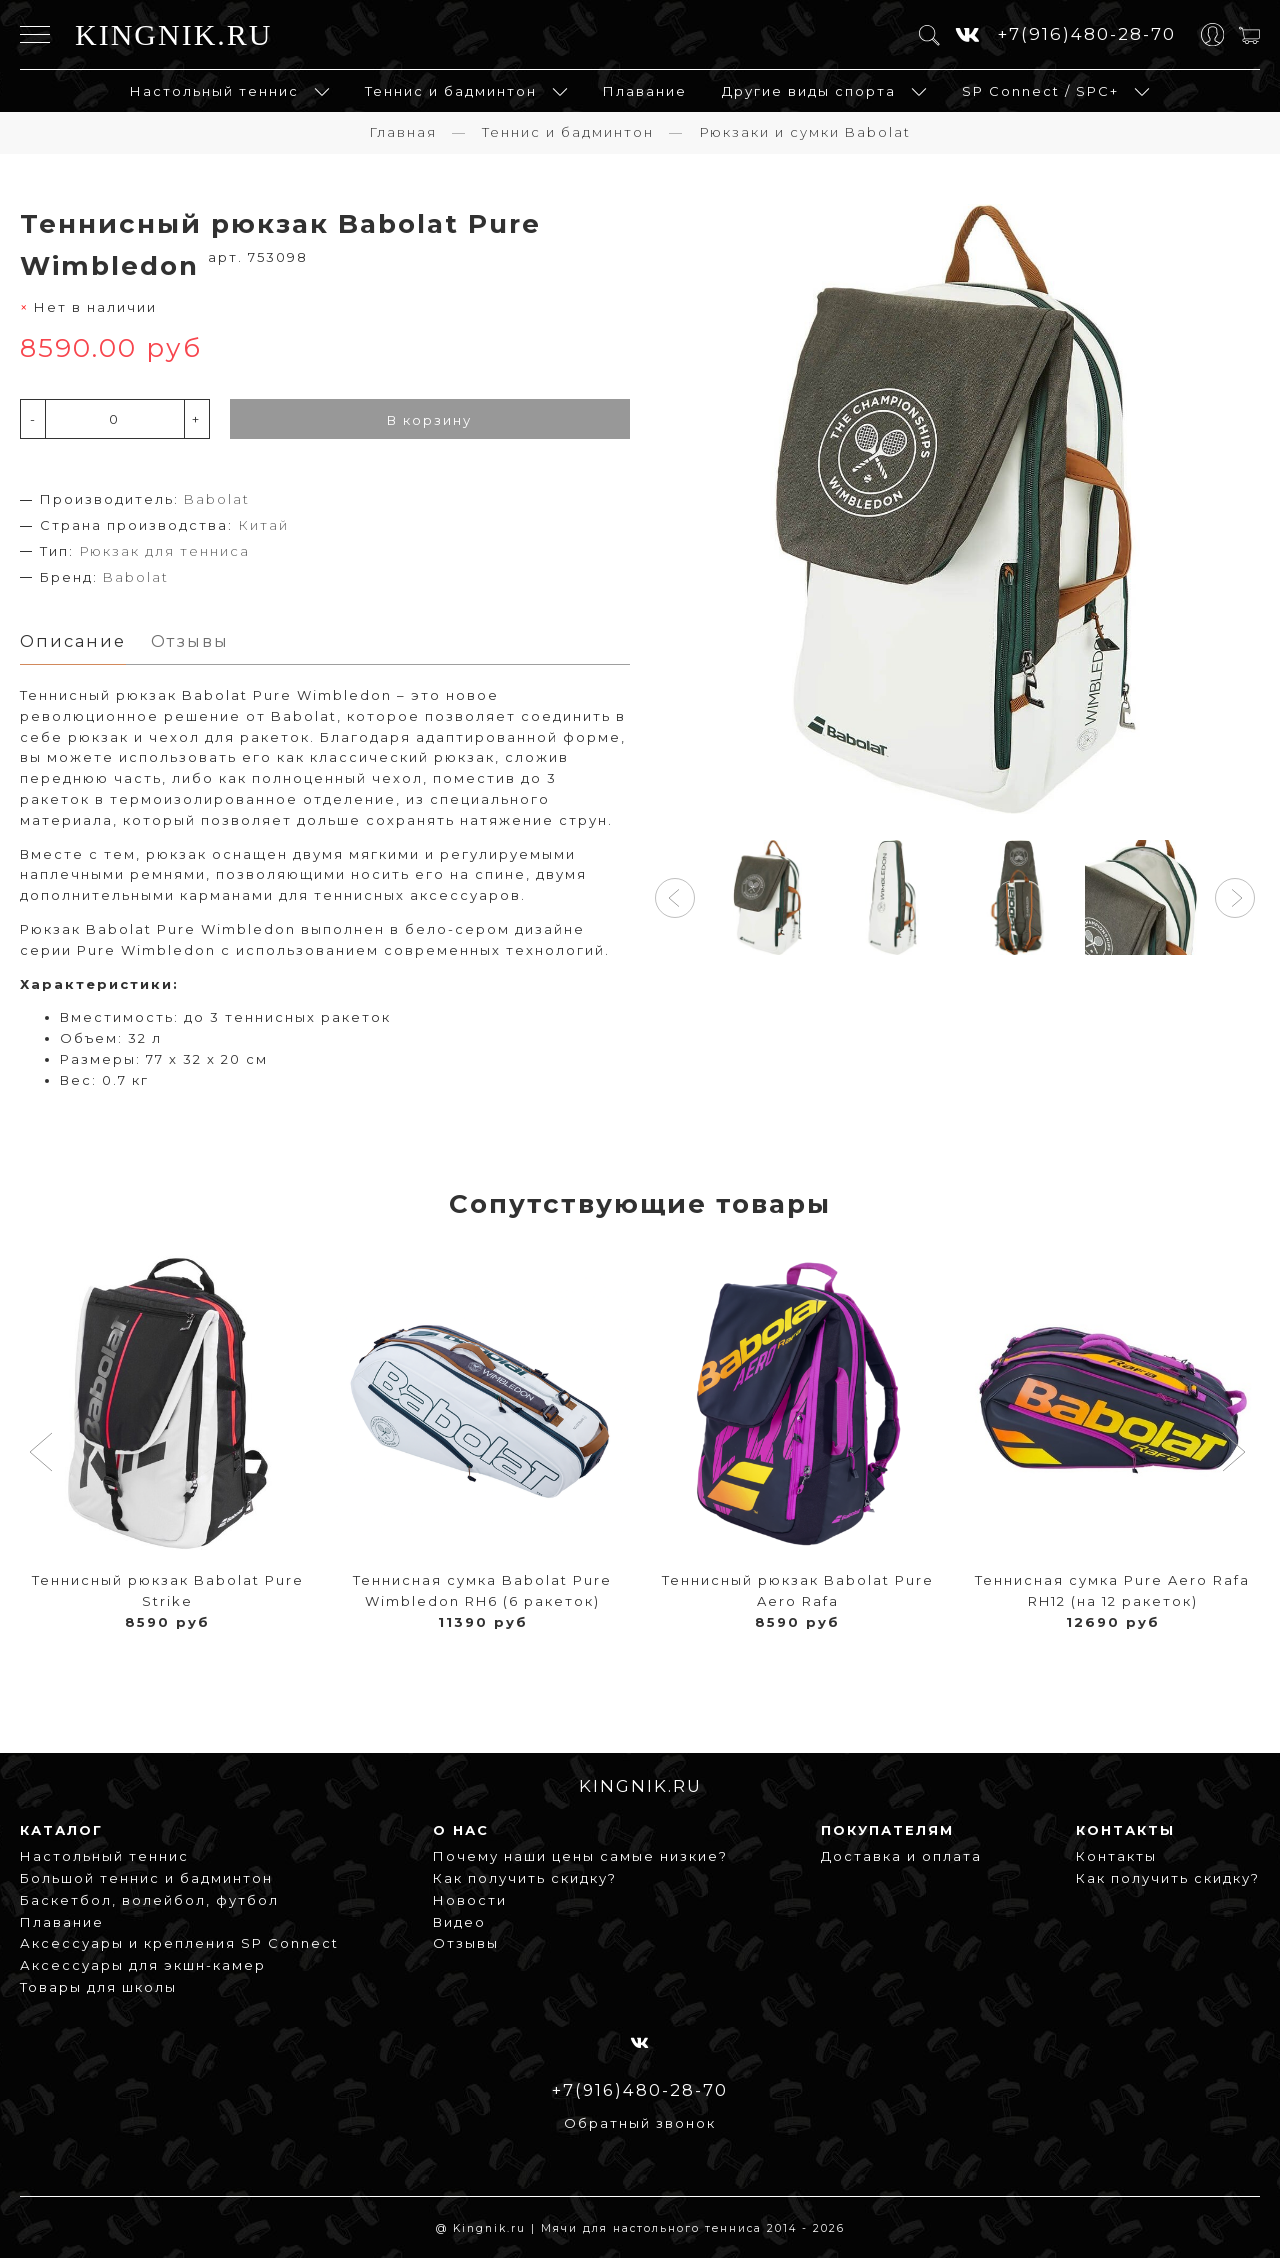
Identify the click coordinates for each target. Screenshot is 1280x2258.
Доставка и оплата (901, 1856)
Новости (470, 1899)
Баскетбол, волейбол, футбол (149, 1899)
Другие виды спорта (809, 90)
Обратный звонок (640, 2123)
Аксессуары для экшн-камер (143, 1965)
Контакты (1116, 1856)
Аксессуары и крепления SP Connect (179, 1943)
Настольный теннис (214, 90)
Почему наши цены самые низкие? (580, 1856)
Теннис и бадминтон (451, 90)
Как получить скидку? (525, 1878)
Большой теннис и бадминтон (146, 1878)
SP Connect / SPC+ (1040, 90)
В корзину (429, 419)
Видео (459, 1921)
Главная (403, 131)
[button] (675, 897)
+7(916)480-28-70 (1086, 33)
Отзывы (466, 1943)
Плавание (645, 90)
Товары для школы (98, 1987)
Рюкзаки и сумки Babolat (805, 131)
